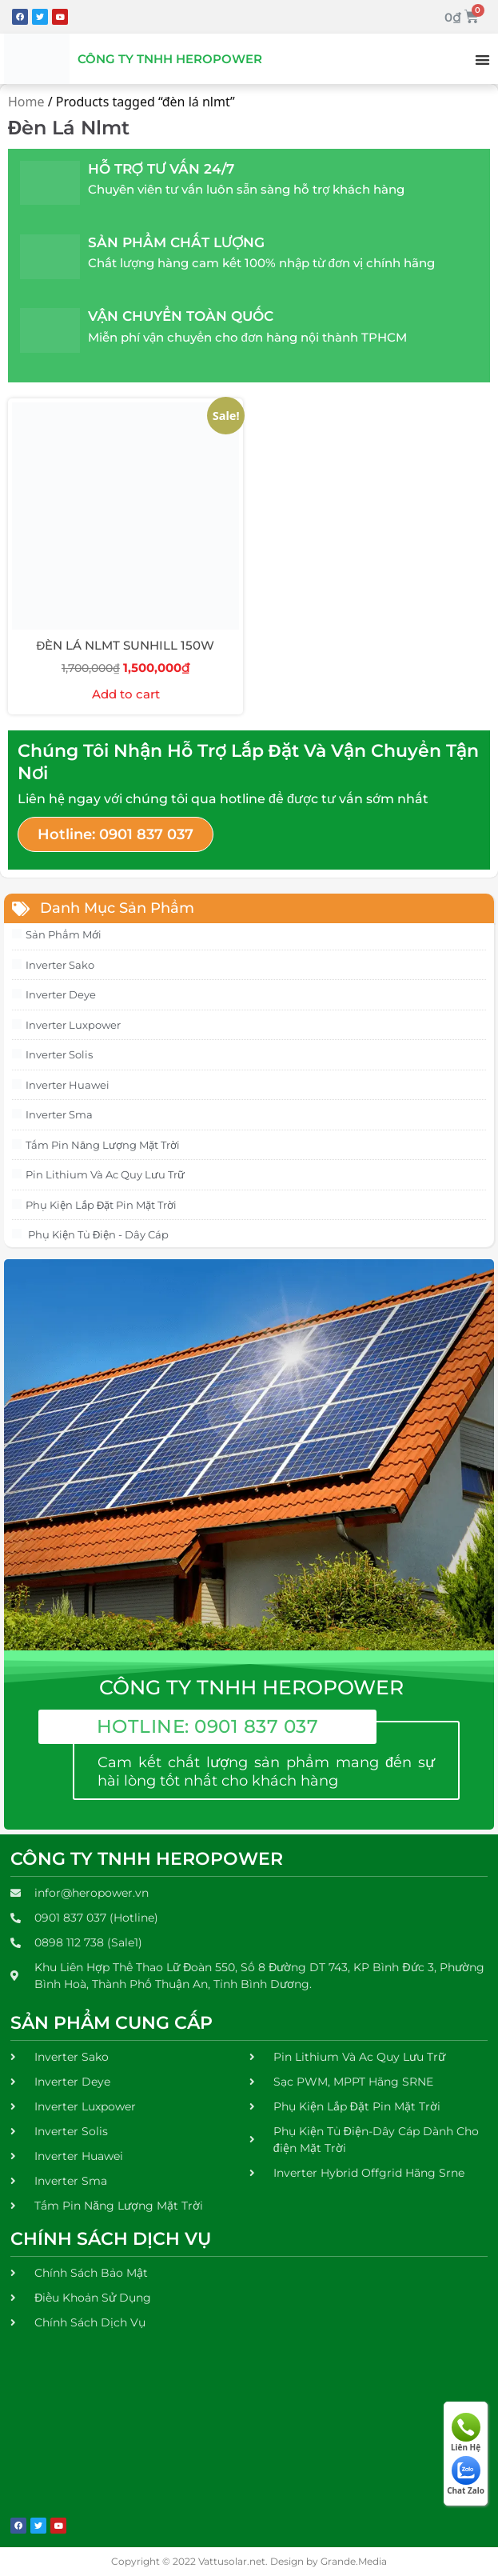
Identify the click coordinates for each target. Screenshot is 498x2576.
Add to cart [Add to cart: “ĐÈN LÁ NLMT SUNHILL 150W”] (126, 694)
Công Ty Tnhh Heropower (170, 58)
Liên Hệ (465, 2433)
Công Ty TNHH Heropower (146, 1859)
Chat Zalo (465, 2476)
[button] (482, 59)
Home (26, 101)
